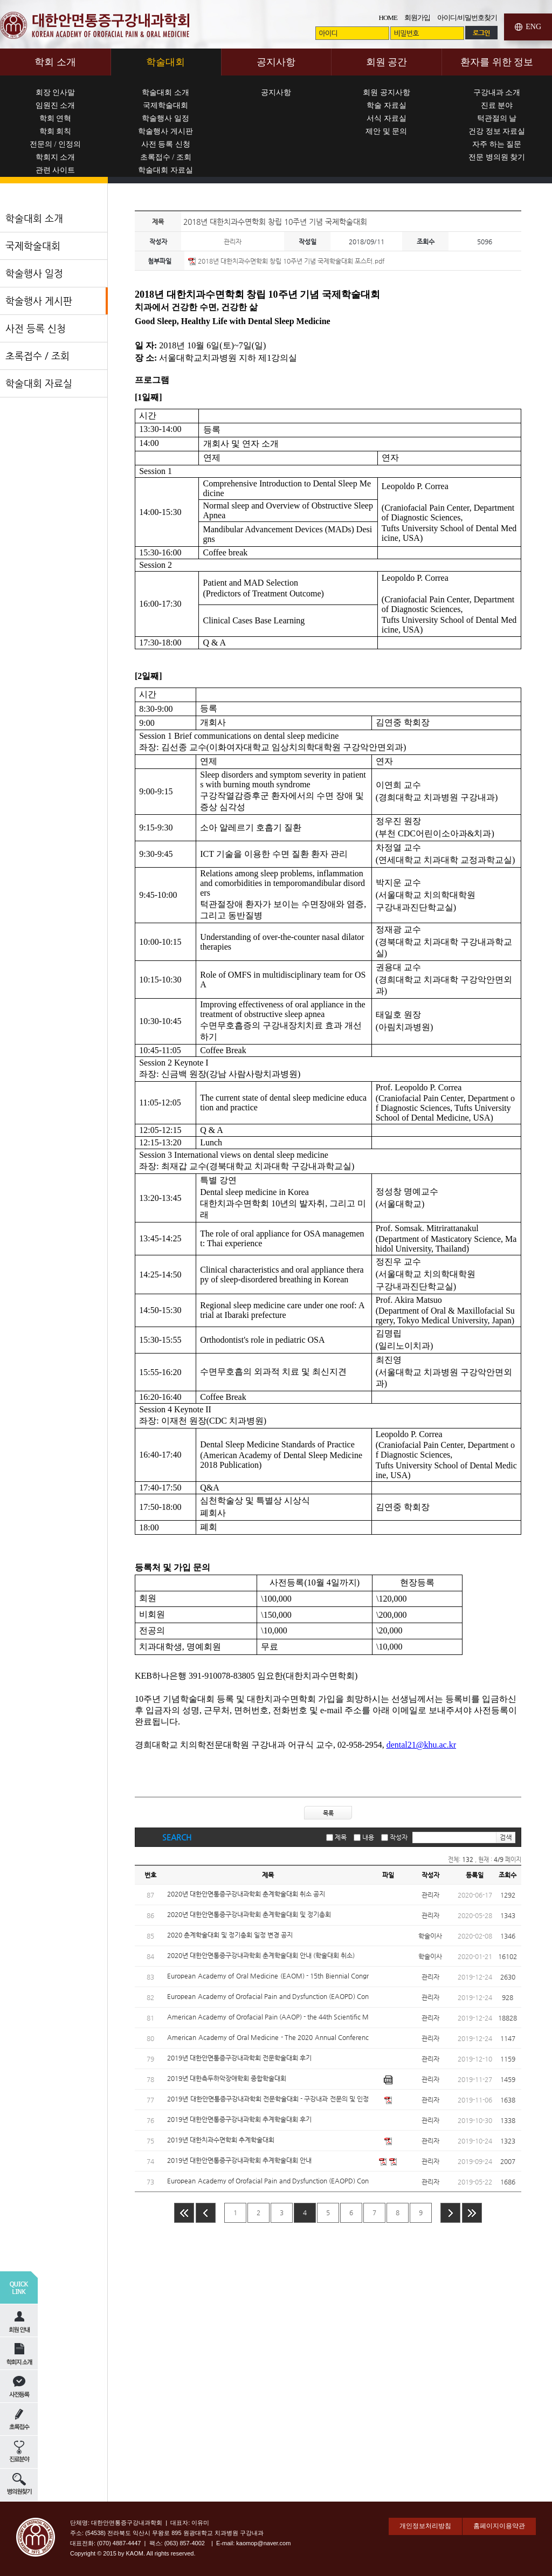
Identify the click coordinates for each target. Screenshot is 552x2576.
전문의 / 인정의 (55, 144)
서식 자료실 (386, 118)
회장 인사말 (55, 92)
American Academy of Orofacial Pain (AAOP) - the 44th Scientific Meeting (268, 2017)
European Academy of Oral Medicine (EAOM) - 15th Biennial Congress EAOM (268, 1976)
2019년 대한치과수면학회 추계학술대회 (220, 2140)
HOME (388, 17)
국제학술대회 (165, 105)
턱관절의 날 (497, 118)
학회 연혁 (55, 118)
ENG (533, 27)
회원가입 (417, 17)
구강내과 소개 (497, 92)
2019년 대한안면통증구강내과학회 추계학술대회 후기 (239, 2119)
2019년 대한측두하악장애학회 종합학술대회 (226, 2078)
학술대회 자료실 (165, 170)
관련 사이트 (55, 170)
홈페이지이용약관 (499, 2526)
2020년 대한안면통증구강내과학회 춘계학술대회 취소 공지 (246, 1894)
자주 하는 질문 (496, 144)
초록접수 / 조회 (165, 157)
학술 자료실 (386, 105)
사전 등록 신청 (165, 144)
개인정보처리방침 (425, 2526)
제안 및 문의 (386, 131)
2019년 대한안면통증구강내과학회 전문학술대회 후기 (239, 2058)
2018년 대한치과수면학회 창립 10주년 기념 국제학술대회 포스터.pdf (291, 261)
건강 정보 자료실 (496, 131)
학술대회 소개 (165, 92)
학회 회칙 (55, 131)
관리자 (233, 241)
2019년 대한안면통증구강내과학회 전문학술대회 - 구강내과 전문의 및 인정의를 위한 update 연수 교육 (268, 2099)
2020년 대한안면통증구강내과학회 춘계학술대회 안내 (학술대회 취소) (261, 1955)
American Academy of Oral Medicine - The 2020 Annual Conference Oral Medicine (268, 2038)
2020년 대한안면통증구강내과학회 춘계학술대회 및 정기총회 (249, 1914)
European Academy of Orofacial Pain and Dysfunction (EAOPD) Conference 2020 (268, 1997)
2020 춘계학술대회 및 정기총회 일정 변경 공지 (230, 1935)
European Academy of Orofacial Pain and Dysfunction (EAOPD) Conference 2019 (268, 2181)
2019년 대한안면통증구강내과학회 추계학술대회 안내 (239, 2160)
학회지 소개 (55, 157)
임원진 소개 (55, 105)
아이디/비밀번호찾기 (467, 17)
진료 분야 (497, 105)
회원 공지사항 (386, 92)
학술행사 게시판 (165, 131)
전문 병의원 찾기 (496, 157)
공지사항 (276, 92)
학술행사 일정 (165, 118)
